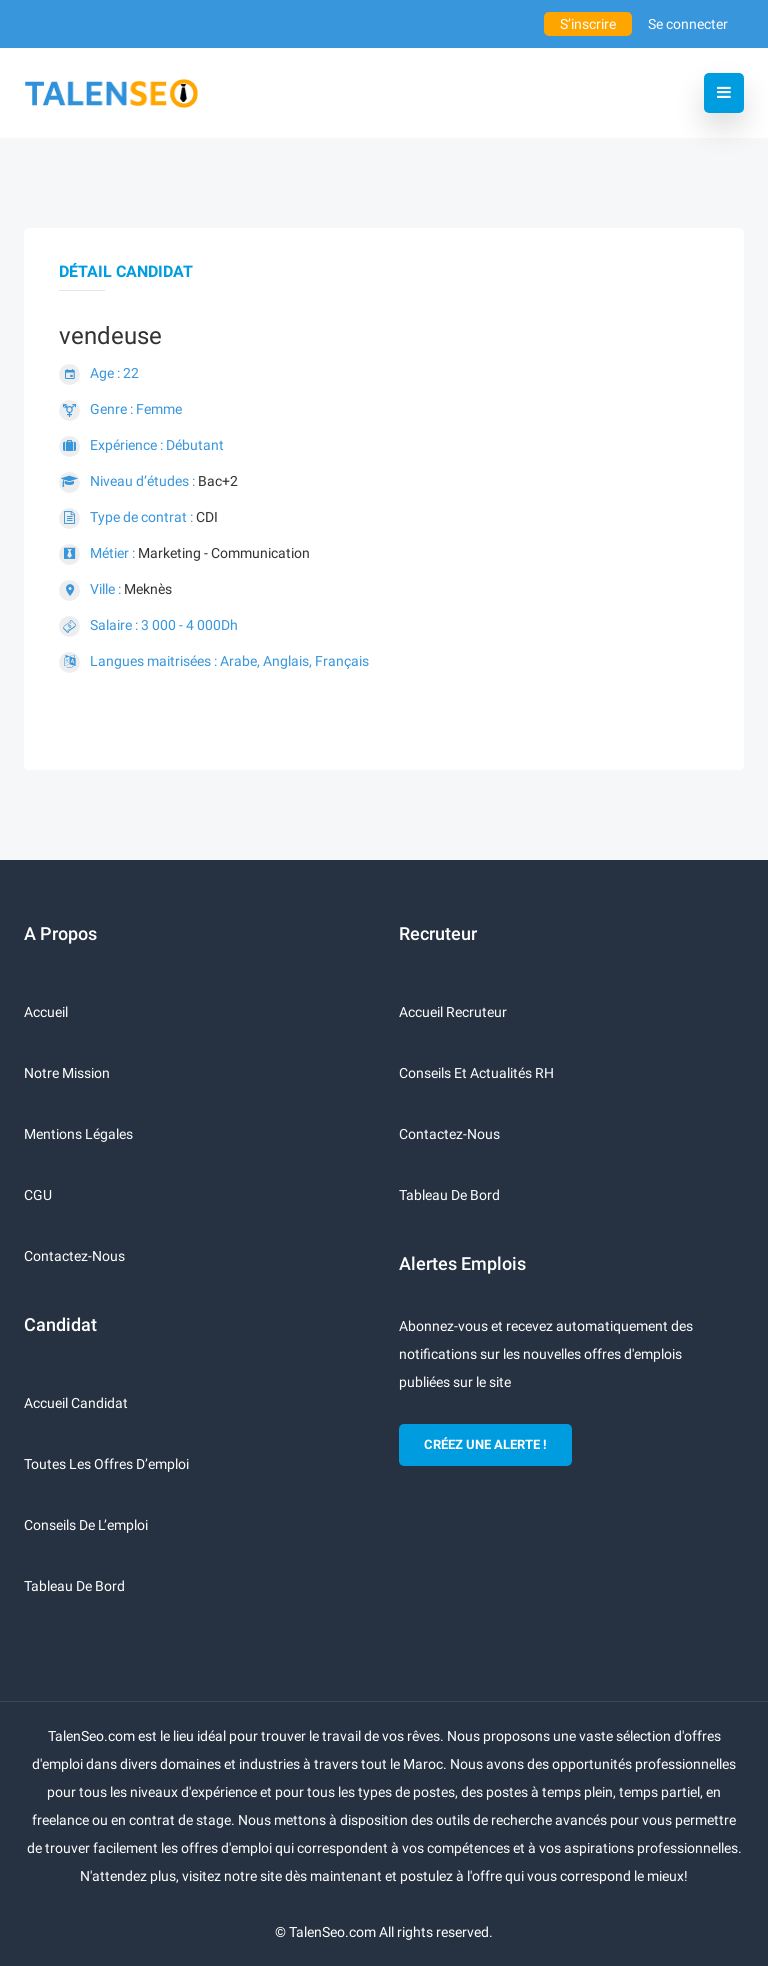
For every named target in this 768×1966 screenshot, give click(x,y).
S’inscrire (588, 24)
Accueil (46, 1012)
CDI (207, 517)
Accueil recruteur (453, 1012)
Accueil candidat (76, 1403)
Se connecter (688, 24)
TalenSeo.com (332, 1932)
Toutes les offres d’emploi (106, 1464)
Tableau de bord (74, 1586)
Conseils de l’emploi (86, 1525)
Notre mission (67, 1073)
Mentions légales (78, 1134)
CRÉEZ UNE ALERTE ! (485, 1444)
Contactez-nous (74, 1256)
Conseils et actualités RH (476, 1073)
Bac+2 (218, 481)
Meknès (148, 589)
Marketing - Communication (224, 553)
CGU (38, 1195)
